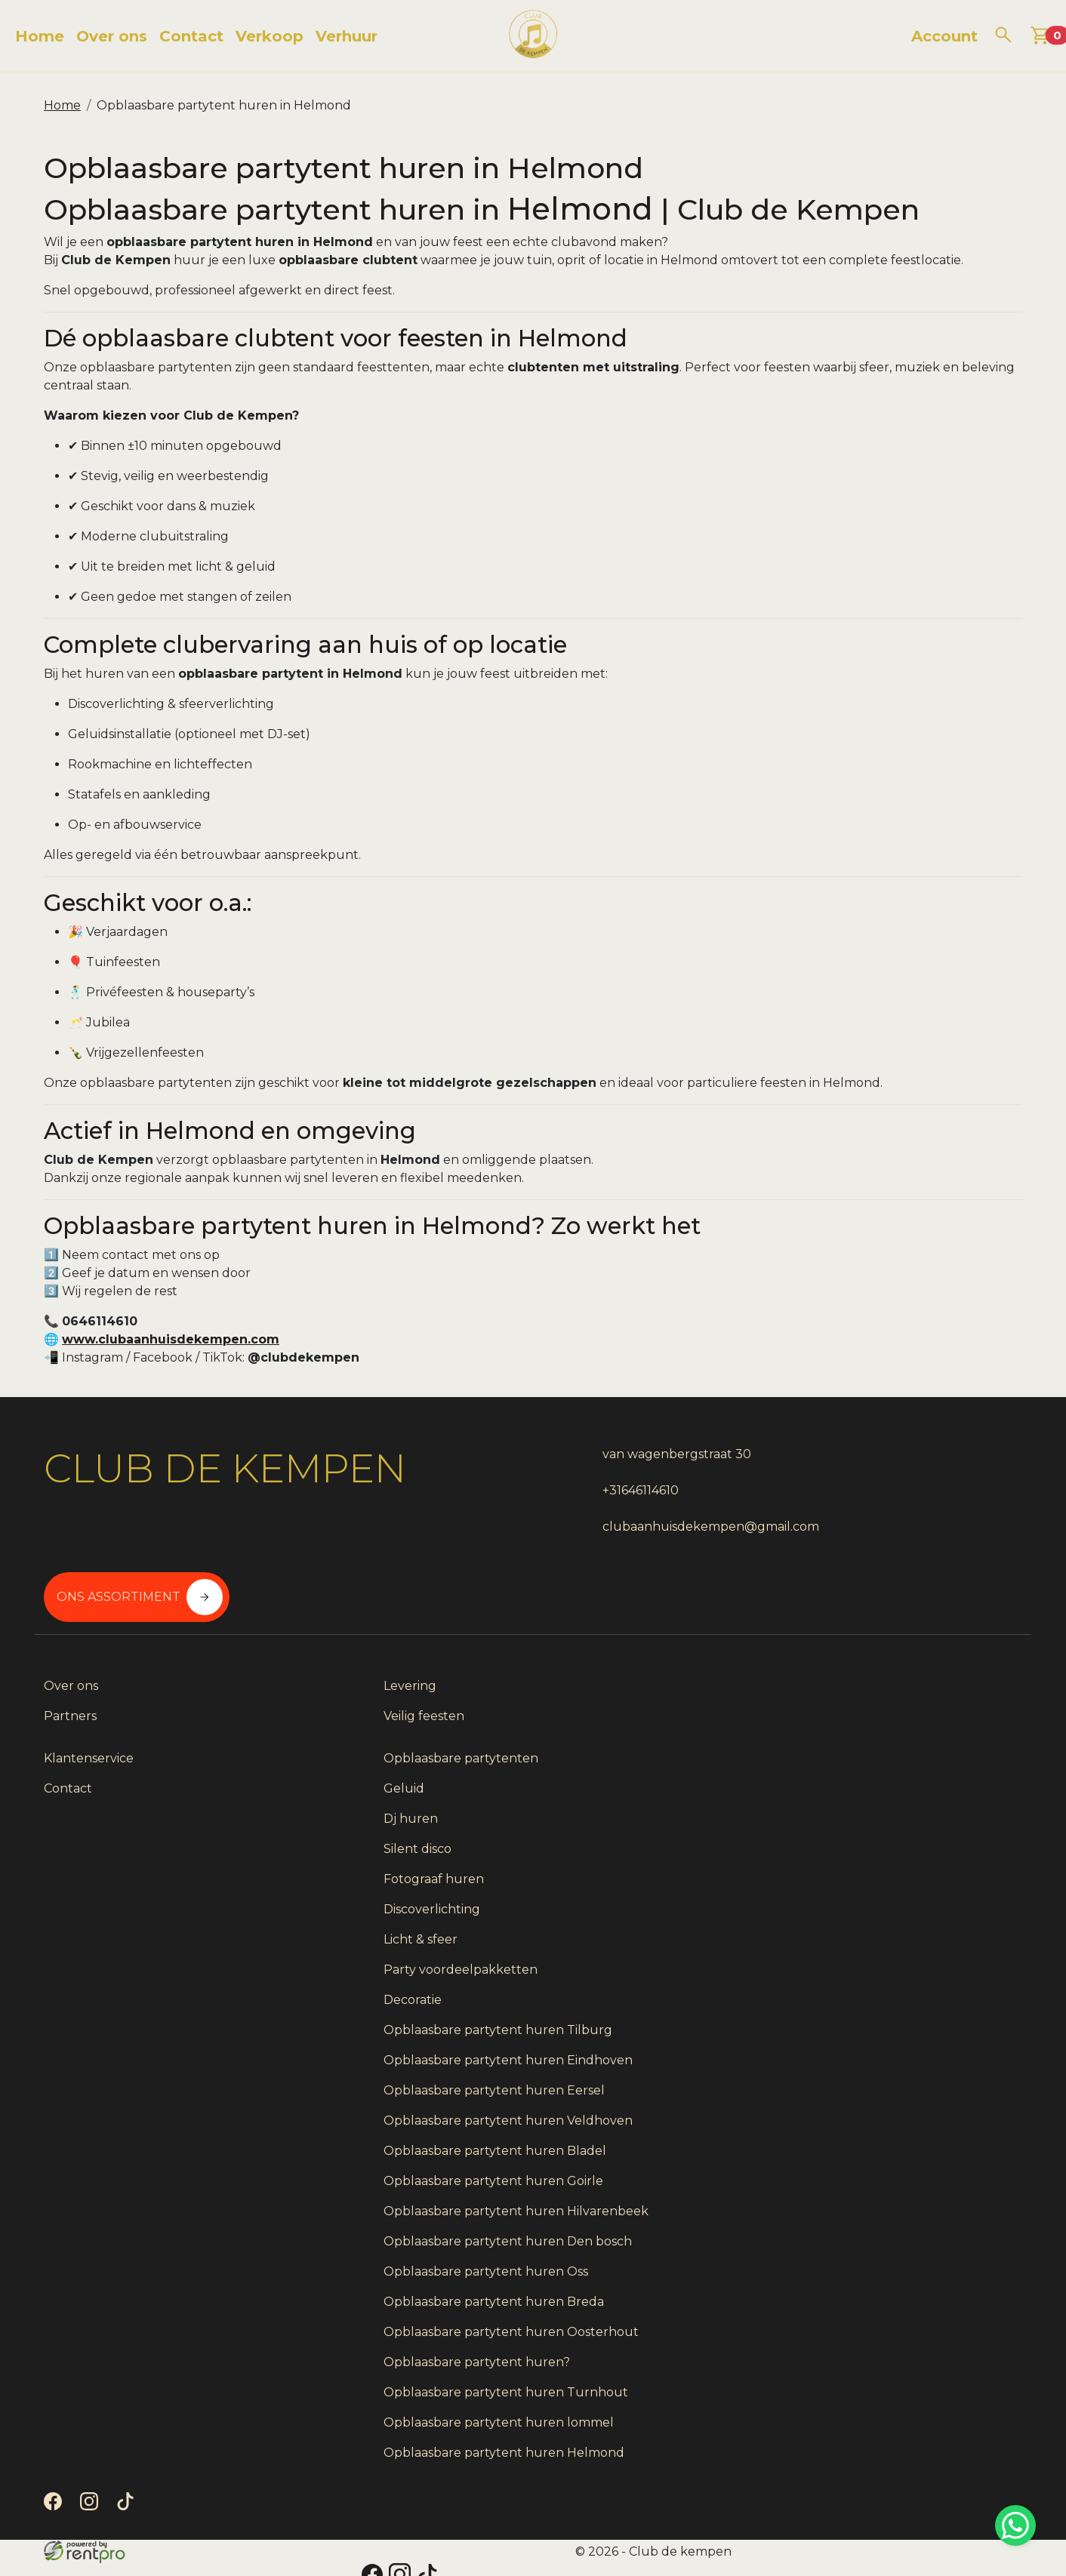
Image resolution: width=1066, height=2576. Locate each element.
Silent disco (825, 1735)
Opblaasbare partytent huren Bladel (902, 2073)
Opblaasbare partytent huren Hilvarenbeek (881, 2142)
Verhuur (346, 36)
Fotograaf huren (841, 1765)
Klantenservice (587, 1644)
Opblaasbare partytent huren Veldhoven (881, 2033)
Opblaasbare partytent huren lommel (906, 2417)
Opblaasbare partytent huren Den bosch (895, 2190)
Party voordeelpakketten (868, 1855)
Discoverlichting (839, 1795)
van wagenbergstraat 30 (616, 1462)
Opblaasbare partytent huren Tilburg (905, 1916)
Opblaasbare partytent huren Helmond (881, 2456)
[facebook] (56, 2519)
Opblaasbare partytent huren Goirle (901, 2103)
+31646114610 (580, 1498)
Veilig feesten (333, 1674)
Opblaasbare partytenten (868, 1644)
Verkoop (269, 36)
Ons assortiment (887, 1478)
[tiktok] (128, 2519)
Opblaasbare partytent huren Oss (893, 2230)
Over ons (111, 36)
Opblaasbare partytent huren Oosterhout (881, 2299)
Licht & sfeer (828, 1825)
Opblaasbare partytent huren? (884, 2338)
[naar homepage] (533, 36)
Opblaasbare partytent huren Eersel (901, 1994)
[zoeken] (1003, 35)
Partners (70, 1674)
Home (39, 36)
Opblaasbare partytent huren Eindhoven (881, 1955)
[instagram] (92, 2519)
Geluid (811, 1674)
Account (944, 36)
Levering (319, 1644)
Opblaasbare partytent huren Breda (901, 2260)
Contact (191, 36)
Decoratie (820, 1886)
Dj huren (818, 1704)
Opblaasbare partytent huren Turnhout (881, 2378)
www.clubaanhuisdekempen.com (178, 1347)
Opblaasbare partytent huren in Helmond (224, 105)
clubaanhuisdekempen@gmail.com (650, 1535)
